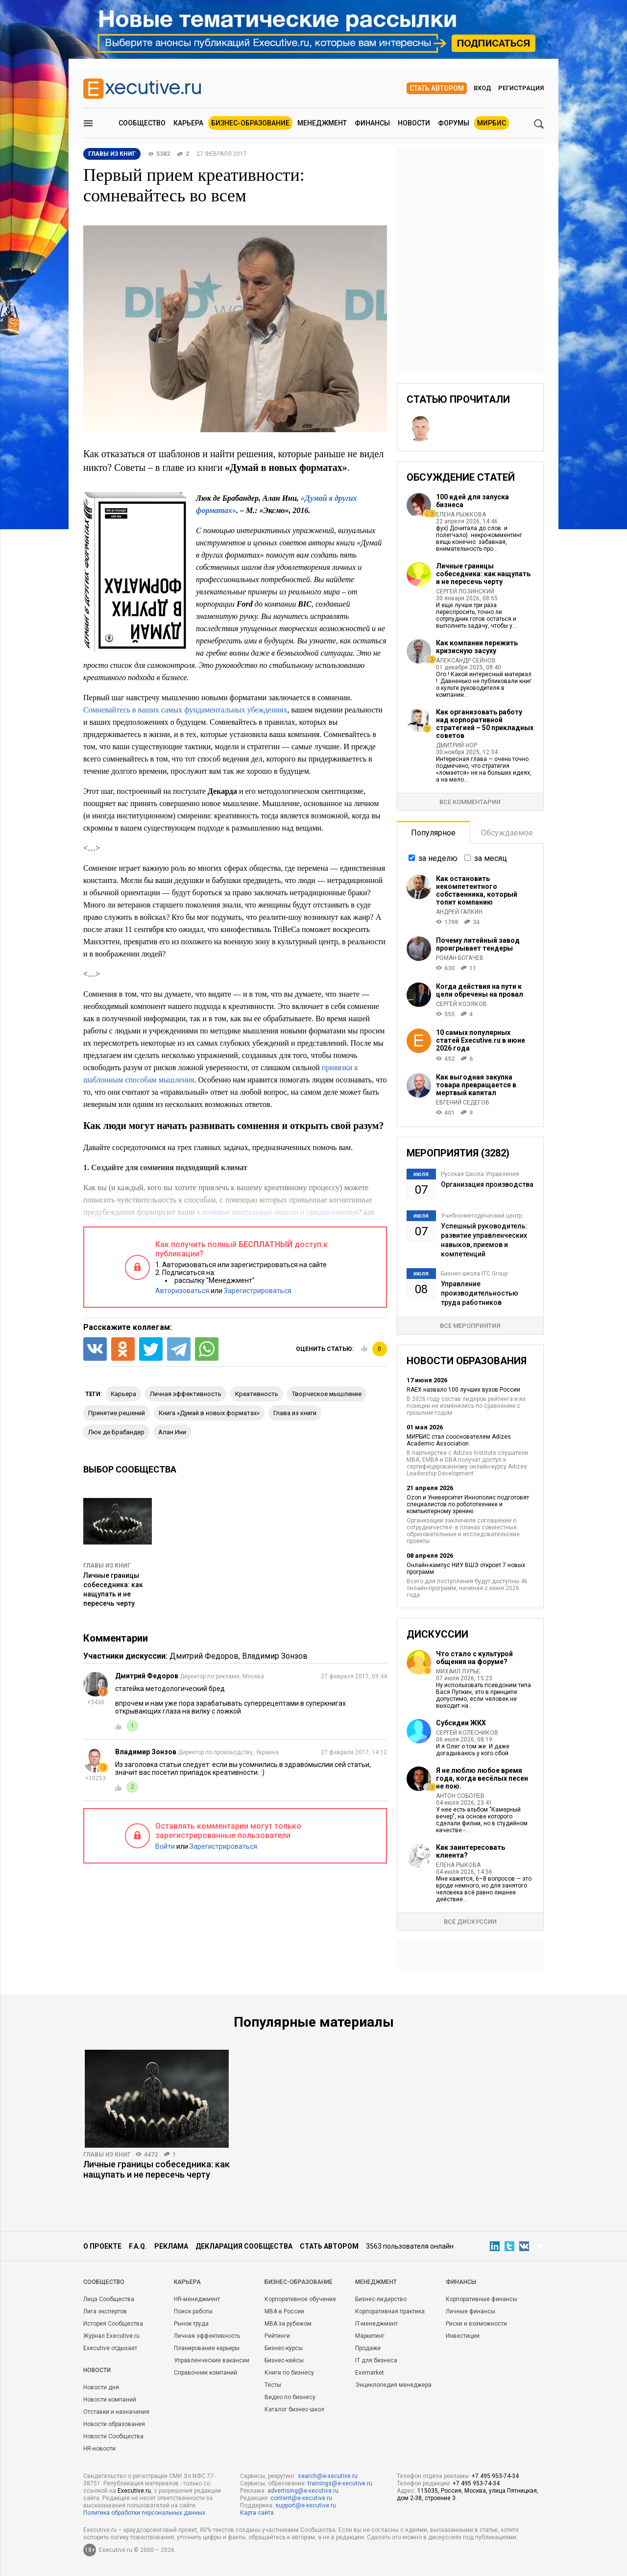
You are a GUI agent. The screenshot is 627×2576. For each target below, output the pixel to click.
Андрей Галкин (459, 911)
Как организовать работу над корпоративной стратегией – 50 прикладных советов (484, 723)
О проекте (102, 2246)
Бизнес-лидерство (381, 2299)
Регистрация (521, 88)
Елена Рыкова (458, 1865)
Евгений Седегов (462, 1102)
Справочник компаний (205, 2372)
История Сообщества (113, 2323)
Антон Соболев (460, 1795)
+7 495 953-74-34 (495, 2476)
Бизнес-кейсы (284, 2360)
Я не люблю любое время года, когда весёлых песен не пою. (482, 1778)
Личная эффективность (207, 2335)
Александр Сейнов (466, 660)
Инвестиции (463, 2335)
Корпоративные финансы (481, 2299)
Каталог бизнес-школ (294, 2409)
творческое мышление (327, 1394)
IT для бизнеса (376, 2360)
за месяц (490, 858)
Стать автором (437, 88)
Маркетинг (370, 2335)
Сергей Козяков (461, 1004)
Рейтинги (277, 2335)
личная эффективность (185, 1394)
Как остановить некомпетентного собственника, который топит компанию (476, 890)
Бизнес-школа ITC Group (474, 1273)
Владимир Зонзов (275, 1656)
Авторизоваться (182, 1291)
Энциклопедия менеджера (393, 2384)
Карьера (188, 123)
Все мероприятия (470, 1325)
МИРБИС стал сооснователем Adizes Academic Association (459, 1440)
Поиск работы (193, 2311)
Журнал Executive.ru (111, 2335)
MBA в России (284, 2311)
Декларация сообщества (243, 2246)
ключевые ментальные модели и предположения (278, 1212)
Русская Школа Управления (480, 1174)
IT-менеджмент (376, 2323)
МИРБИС (491, 123)
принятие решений (116, 1413)
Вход (482, 88)
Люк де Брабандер (116, 1432)
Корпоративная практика (390, 2311)
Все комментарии (470, 802)
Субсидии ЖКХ (461, 1723)
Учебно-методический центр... (483, 1215)
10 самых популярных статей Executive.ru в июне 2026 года (480, 1040)
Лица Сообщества (108, 2299)
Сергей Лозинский (465, 591)
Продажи (368, 2348)
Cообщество (103, 2282)
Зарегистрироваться (257, 1291)
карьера (123, 1394)
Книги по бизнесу (289, 2372)
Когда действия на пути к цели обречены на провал (479, 990)
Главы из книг (107, 1565)
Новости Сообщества (113, 2436)
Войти (165, 1846)
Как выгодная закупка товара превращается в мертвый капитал (476, 1085)
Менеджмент (322, 123)
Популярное (433, 832)
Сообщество (142, 123)
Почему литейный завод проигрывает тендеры (478, 944)
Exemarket (369, 2372)
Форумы (453, 123)
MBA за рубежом (288, 2323)
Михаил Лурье (458, 1671)
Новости (414, 123)
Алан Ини (172, 1432)
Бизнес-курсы (284, 2348)
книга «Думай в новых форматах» (209, 1413)
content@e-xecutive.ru (301, 2498)
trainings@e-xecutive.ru (340, 2483)
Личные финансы (470, 2311)
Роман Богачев (459, 958)
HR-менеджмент (197, 2299)
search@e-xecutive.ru (328, 2476)
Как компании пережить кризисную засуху (477, 647)
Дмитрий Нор (456, 745)
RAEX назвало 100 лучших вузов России (463, 1389)
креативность (256, 1394)
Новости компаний (109, 2399)
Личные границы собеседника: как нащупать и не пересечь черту (483, 574)
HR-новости (99, 2448)
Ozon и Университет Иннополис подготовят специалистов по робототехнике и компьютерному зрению (468, 1504)
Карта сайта (257, 2512)
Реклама (171, 2246)
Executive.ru (134, 2490)
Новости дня (101, 2387)
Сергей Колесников (467, 1732)
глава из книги (294, 1413)
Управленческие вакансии (211, 2360)
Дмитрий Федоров (204, 1656)
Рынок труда (191, 2323)
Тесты (273, 2384)
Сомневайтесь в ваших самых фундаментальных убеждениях (185, 710)
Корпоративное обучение (300, 2299)
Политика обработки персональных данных (144, 2512)
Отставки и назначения (116, 2411)
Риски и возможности (476, 2323)
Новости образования (114, 2424)
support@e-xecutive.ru (305, 2505)
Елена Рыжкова (461, 514)
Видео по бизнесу (290, 2397)
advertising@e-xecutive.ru (302, 2490)
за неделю (438, 858)
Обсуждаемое (507, 832)
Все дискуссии (470, 1921)
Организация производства (487, 1184)
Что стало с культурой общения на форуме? (474, 1658)
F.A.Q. (138, 2246)
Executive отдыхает (110, 2348)
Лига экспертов (105, 2311)
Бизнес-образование (250, 123)
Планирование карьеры (207, 2348)
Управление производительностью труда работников (479, 1293)
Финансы (372, 123)
